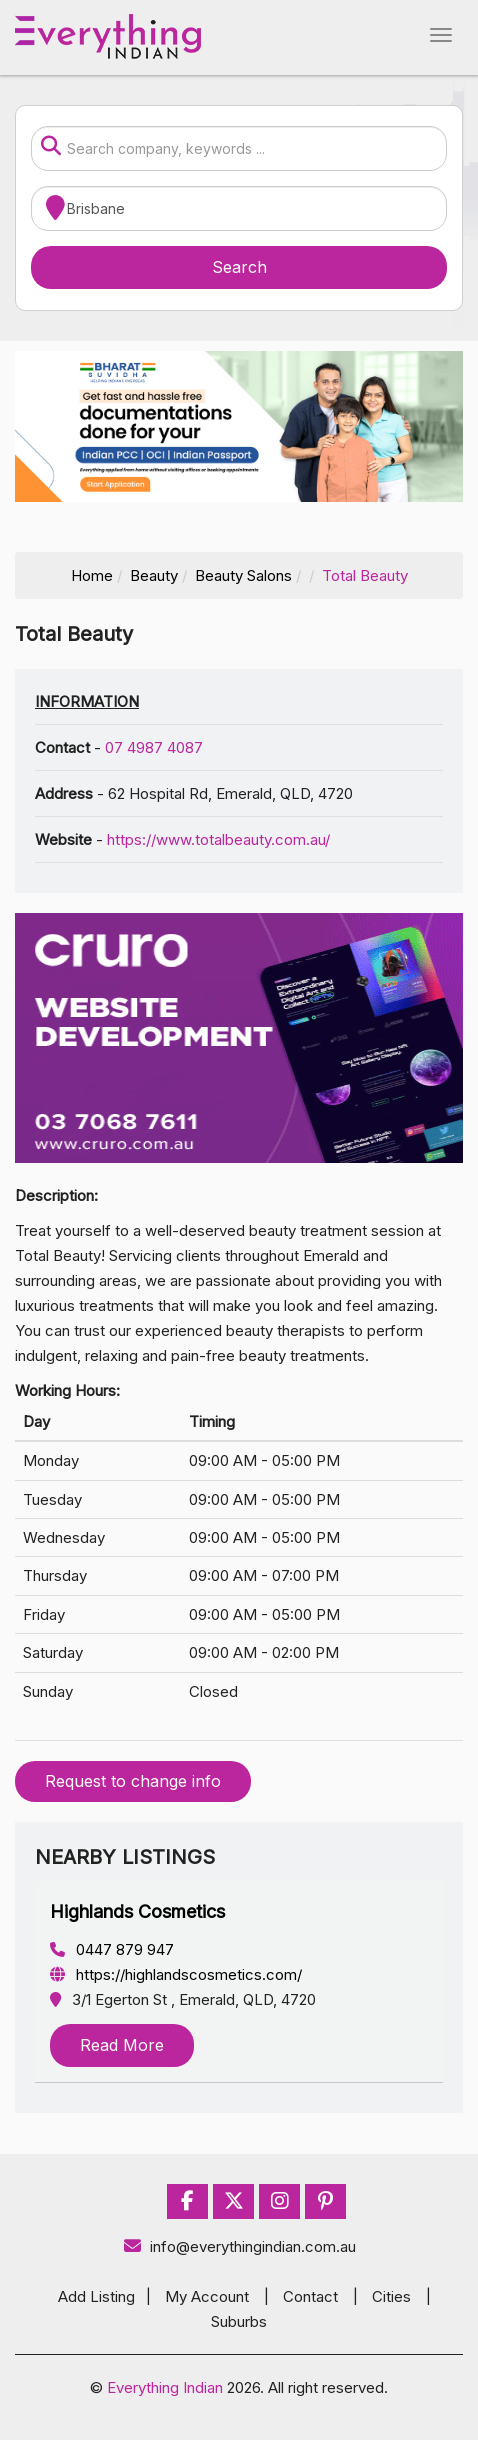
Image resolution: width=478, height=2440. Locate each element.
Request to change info (133, 1781)
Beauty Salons (243, 575)
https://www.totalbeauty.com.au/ (218, 839)
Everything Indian (165, 2387)
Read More (122, 2045)
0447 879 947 (112, 1949)
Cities (391, 2296)
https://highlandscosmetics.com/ (176, 1974)
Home (92, 575)
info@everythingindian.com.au (239, 2246)
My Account (207, 2296)
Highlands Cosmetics (137, 1911)
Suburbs (239, 2321)
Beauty (154, 575)
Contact (310, 2296)
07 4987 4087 (154, 747)
